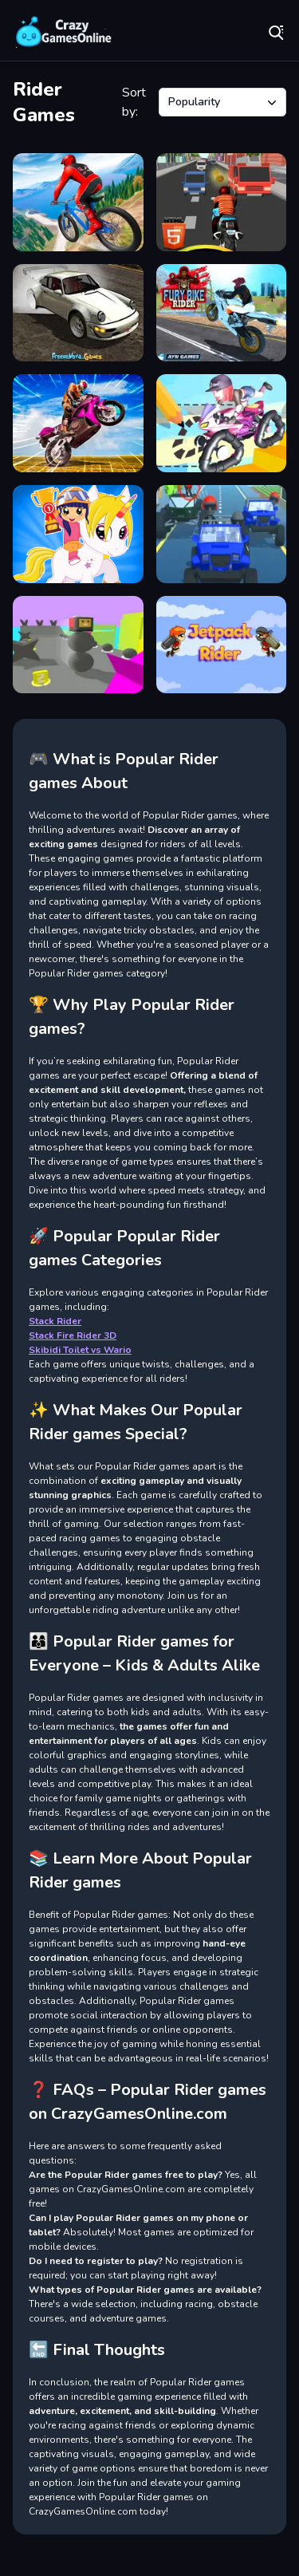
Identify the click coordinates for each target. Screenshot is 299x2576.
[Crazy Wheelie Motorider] (78, 423)
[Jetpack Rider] (221, 645)
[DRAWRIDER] (221, 423)
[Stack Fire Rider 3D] (78, 645)
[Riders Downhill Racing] (78, 202)
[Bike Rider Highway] (221, 202)
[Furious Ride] (221, 534)
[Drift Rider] (78, 313)
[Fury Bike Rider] (221, 313)
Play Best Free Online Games (64, 31)
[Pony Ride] (78, 534)
